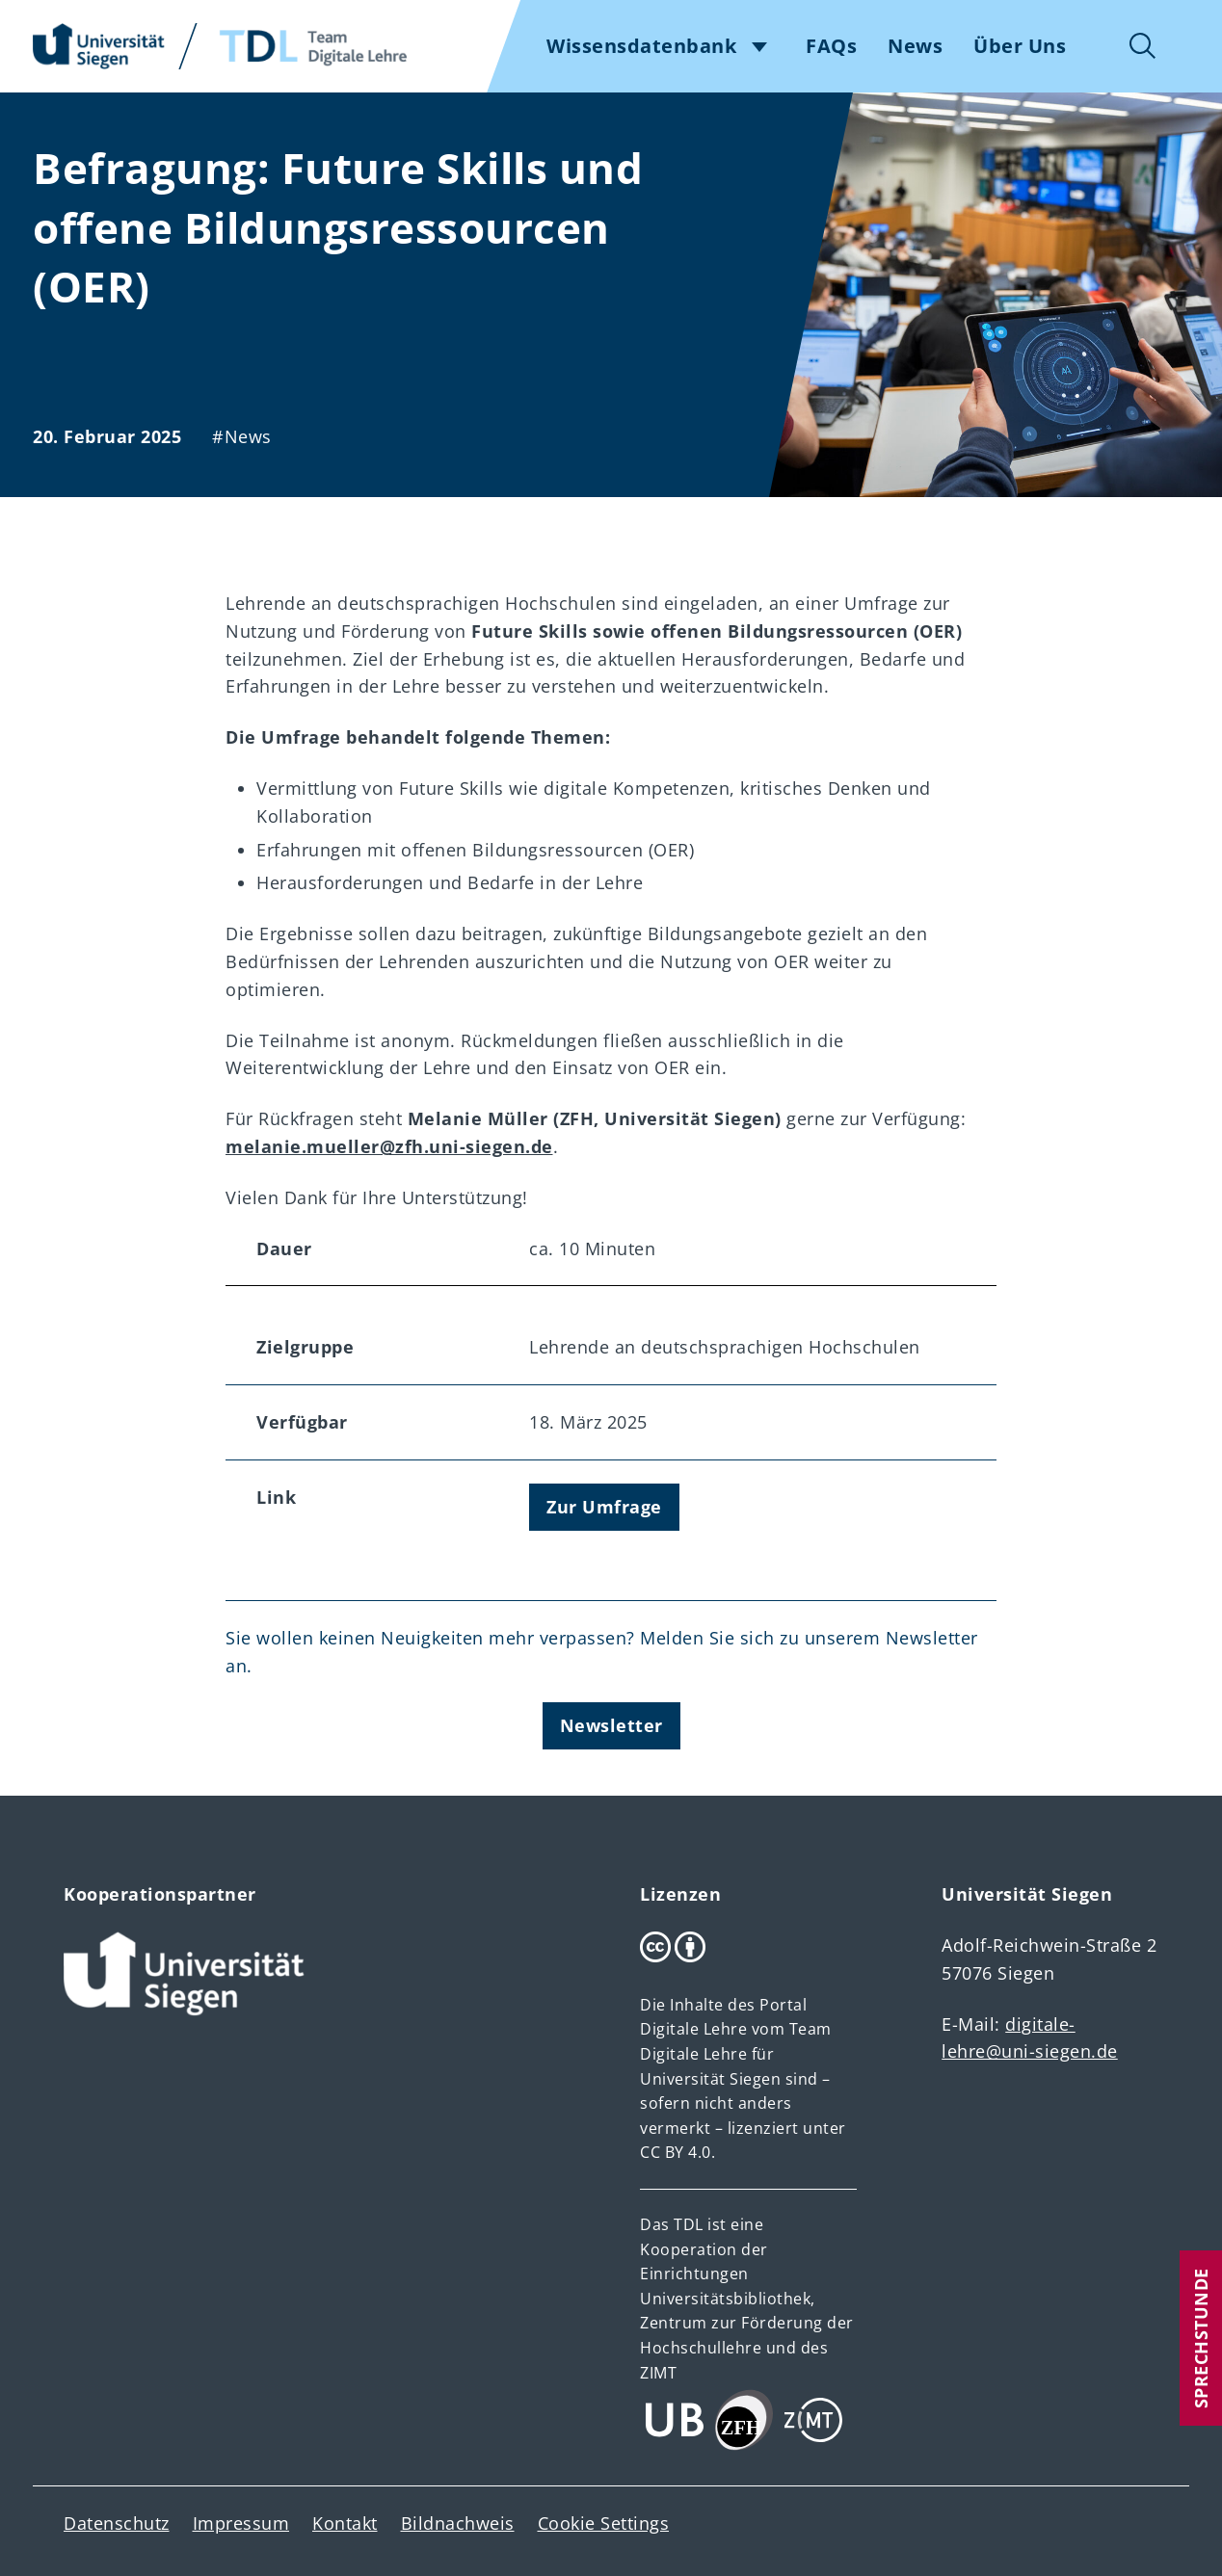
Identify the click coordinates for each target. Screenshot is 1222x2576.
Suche (1143, 46)
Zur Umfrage (604, 1506)
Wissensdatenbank (641, 46)
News (915, 46)
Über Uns (1019, 46)
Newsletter (611, 1725)
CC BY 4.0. (677, 2152)
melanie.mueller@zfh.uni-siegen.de (389, 1146)
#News (242, 436)
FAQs (831, 46)
